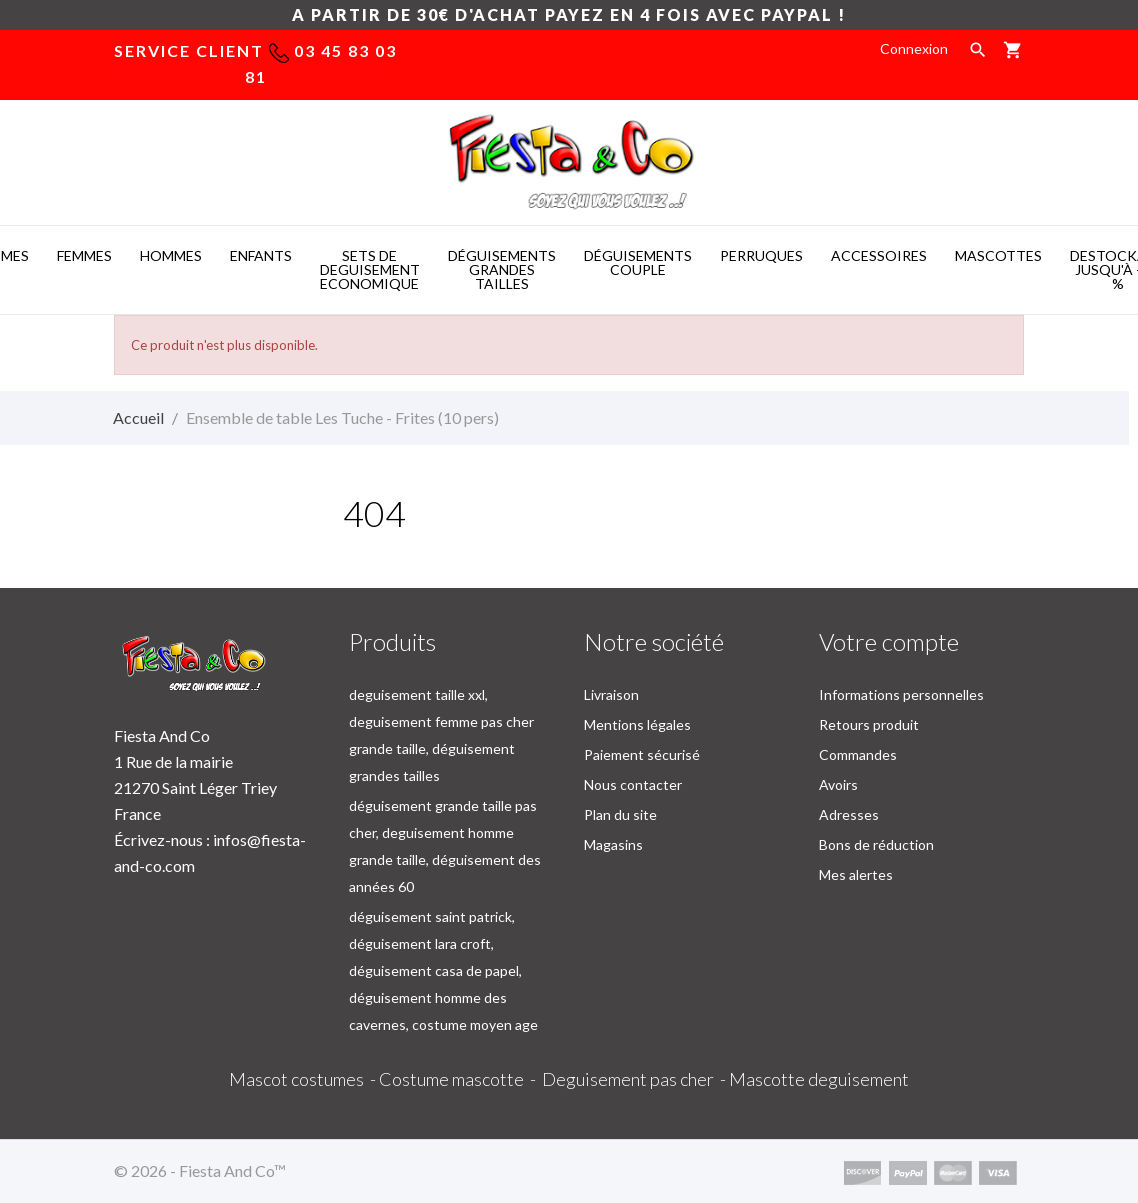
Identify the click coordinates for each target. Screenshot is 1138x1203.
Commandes (858, 754)
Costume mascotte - (460, 1079)
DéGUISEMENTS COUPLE (638, 262)
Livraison (611, 694)
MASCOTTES (998, 255)
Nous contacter (633, 784)
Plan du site (620, 814)
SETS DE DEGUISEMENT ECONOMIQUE (370, 269)
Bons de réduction (876, 844)
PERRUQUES (761, 255)
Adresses (849, 814)
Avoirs (838, 784)
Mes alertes (856, 874)
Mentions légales (637, 724)
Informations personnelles (901, 694)
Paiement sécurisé (642, 754)
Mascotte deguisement (819, 1079)
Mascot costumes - (304, 1079)
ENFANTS (261, 255)
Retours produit (869, 724)
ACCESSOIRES (879, 255)
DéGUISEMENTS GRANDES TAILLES (502, 269)
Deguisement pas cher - (635, 1079)
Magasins (613, 844)
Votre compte (889, 641)
